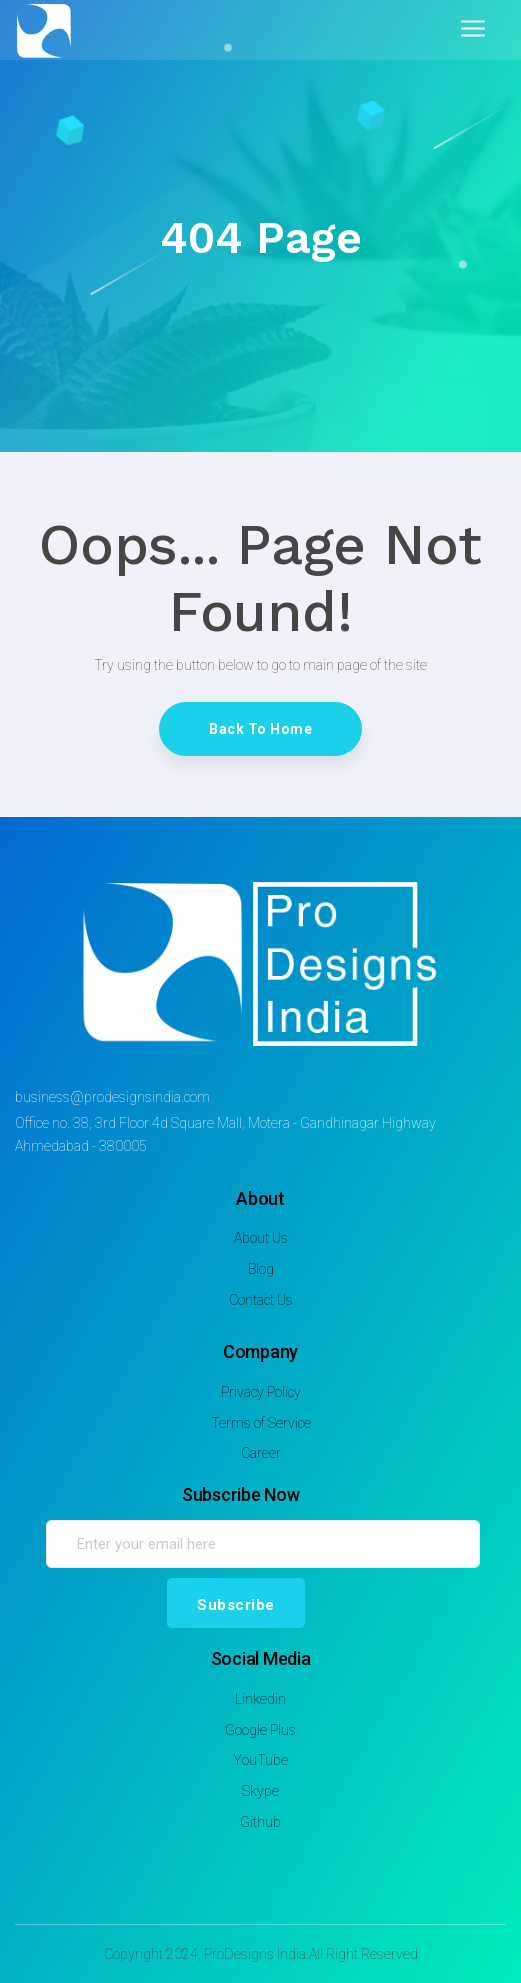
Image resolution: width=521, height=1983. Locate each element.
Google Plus (260, 1730)
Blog (261, 1269)
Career (261, 1453)
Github (260, 1822)
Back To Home (260, 729)
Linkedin (260, 1699)
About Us (261, 1238)
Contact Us (261, 1300)
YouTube (260, 1760)
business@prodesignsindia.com (112, 1097)
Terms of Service (261, 1423)
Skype (260, 1791)
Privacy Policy (261, 1392)
